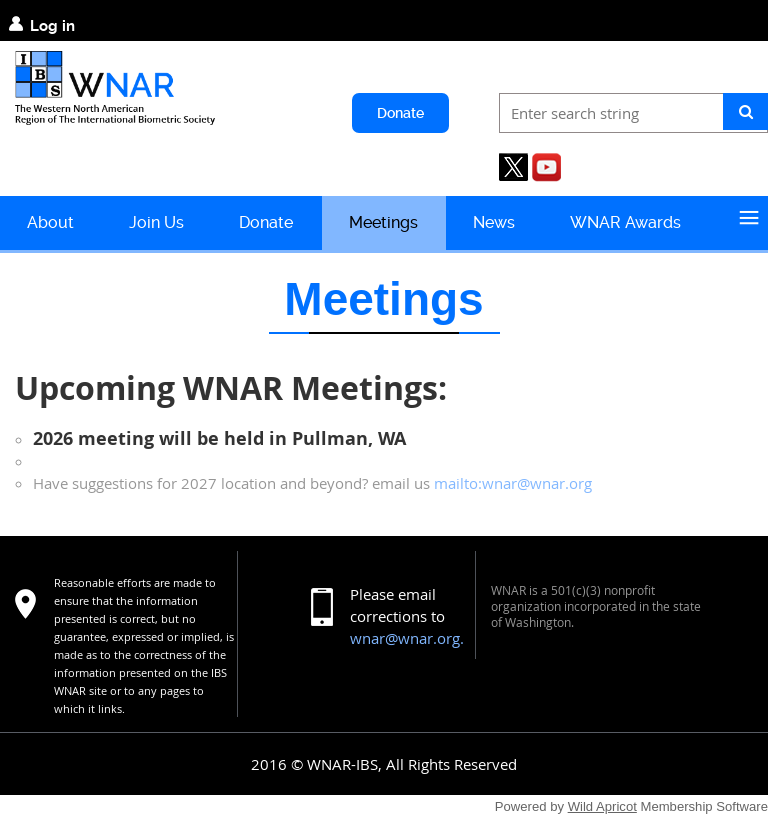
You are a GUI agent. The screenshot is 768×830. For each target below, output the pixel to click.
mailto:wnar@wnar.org (513, 483)
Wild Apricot (602, 806)
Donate (400, 113)
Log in (52, 26)
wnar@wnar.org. (407, 638)
